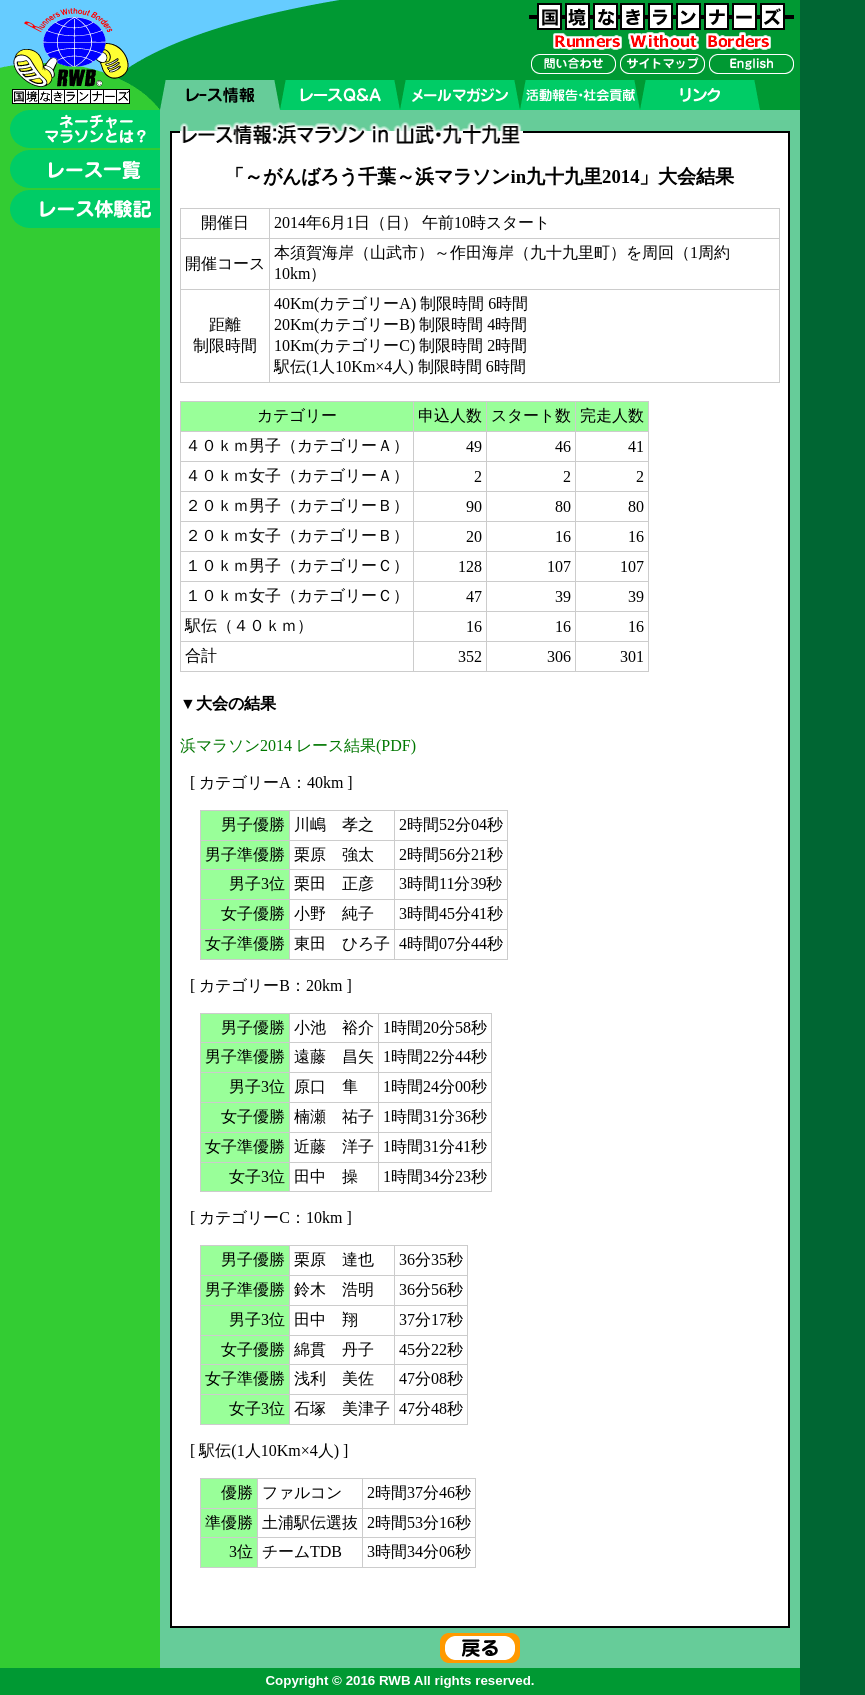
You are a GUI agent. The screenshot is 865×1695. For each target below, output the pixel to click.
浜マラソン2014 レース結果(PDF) (298, 745)
